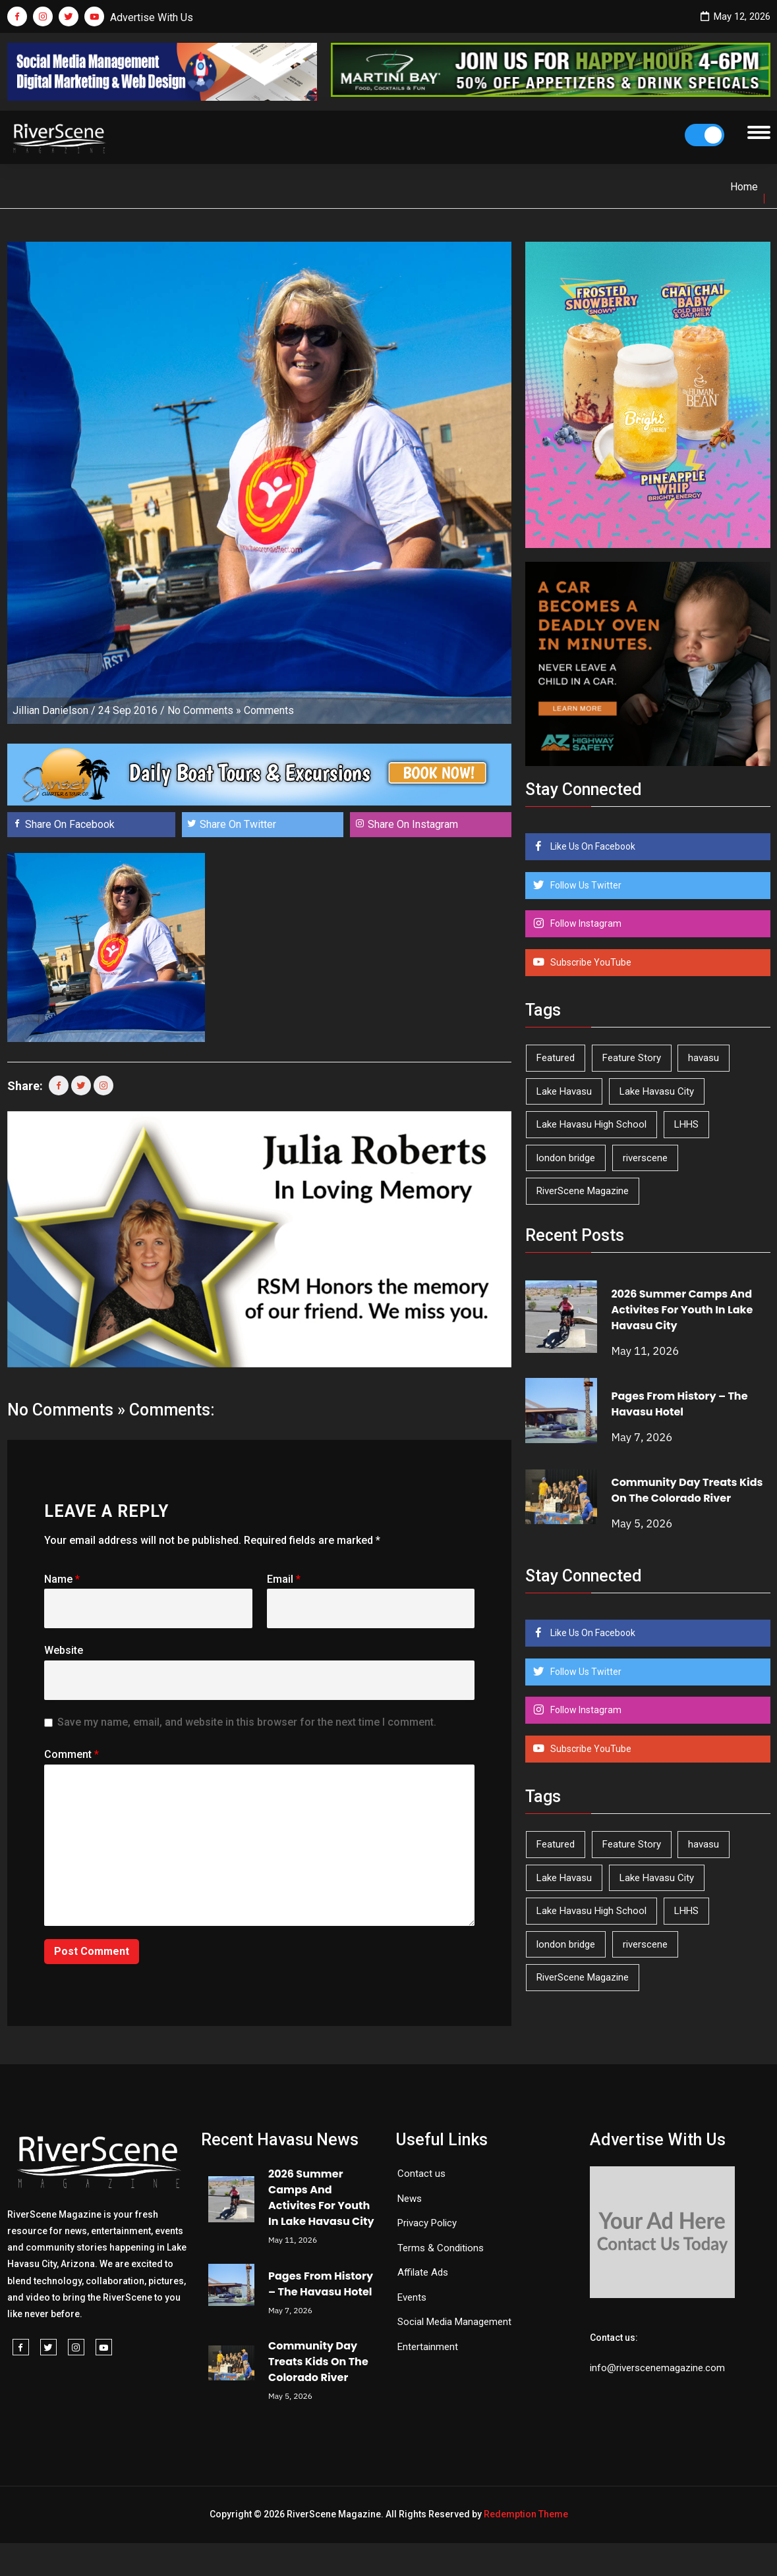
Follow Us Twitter (584, 885)
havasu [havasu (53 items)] (703, 1058)
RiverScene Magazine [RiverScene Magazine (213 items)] (582, 1191)
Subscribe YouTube (589, 962)
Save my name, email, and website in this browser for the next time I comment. (246, 1722)
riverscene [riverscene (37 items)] (645, 1158)
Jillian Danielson (50, 710)
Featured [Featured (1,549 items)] (555, 1058)
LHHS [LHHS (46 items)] (686, 1124)
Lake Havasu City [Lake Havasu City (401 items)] (656, 1091)
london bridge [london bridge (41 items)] (565, 1158)
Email (284, 1579)
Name (62, 1579)
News (409, 2199)
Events (411, 2297)
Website (63, 1650)
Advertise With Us (151, 17)
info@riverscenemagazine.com (657, 2368)
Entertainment (427, 2347)
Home (744, 186)
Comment (71, 1754)
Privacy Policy (427, 2223)
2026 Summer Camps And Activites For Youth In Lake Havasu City (682, 1309)
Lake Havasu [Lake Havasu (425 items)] (564, 1091)
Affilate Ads (422, 2272)
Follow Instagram (584, 923)
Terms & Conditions (440, 2248)
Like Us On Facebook (591, 846)
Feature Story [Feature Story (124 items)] (631, 1058)
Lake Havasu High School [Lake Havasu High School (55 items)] (591, 1124)
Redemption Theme (526, 2514)
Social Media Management (454, 2322)
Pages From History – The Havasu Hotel (679, 1403)
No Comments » (204, 710)
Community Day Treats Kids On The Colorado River (687, 1490)
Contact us (421, 2173)
